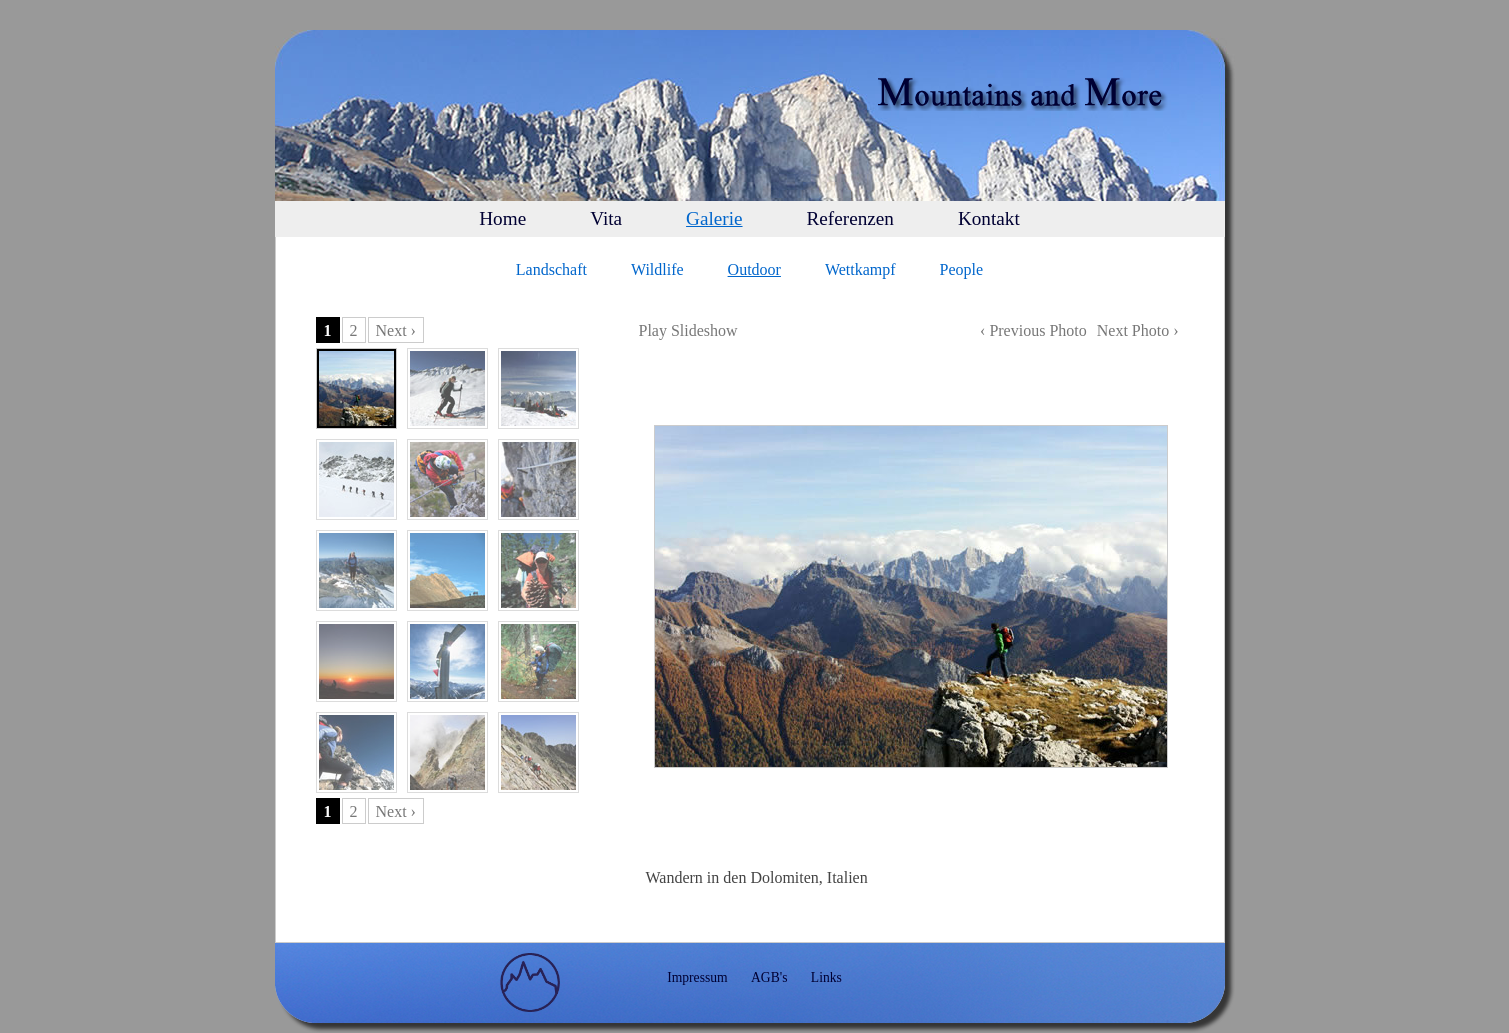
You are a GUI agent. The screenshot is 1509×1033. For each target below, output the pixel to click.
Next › (396, 330)
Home (502, 218)
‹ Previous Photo (1033, 330)
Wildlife (657, 269)
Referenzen (850, 218)
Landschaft (551, 269)
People (962, 269)
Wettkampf (860, 269)
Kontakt (989, 218)
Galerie (714, 218)
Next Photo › (1138, 330)
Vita (606, 218)
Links (826, 977)
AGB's (769, 977)
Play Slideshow (688, 330)
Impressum (697, 977)
